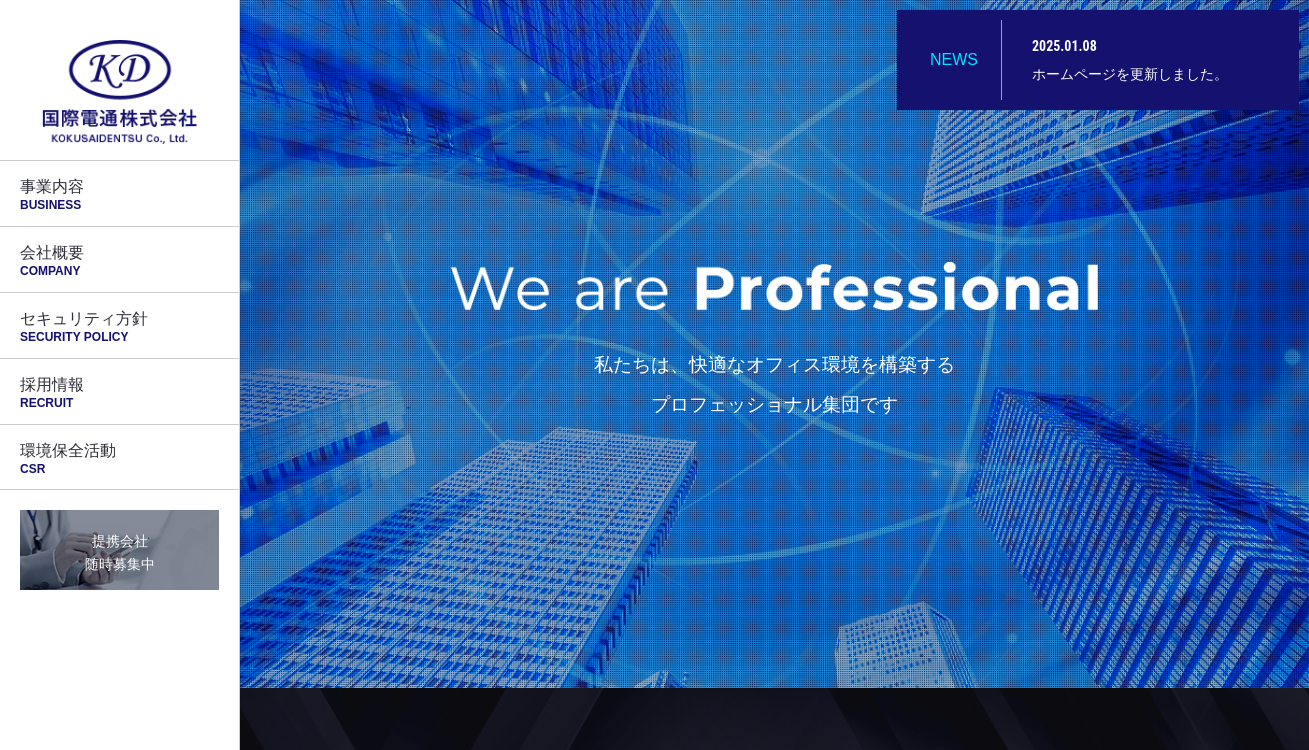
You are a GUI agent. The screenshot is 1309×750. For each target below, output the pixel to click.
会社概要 (119, 261)
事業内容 (119, 195)
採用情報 (119, 393)
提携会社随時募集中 (120, 552)
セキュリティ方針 (119, 327)
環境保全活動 (119, 459)
